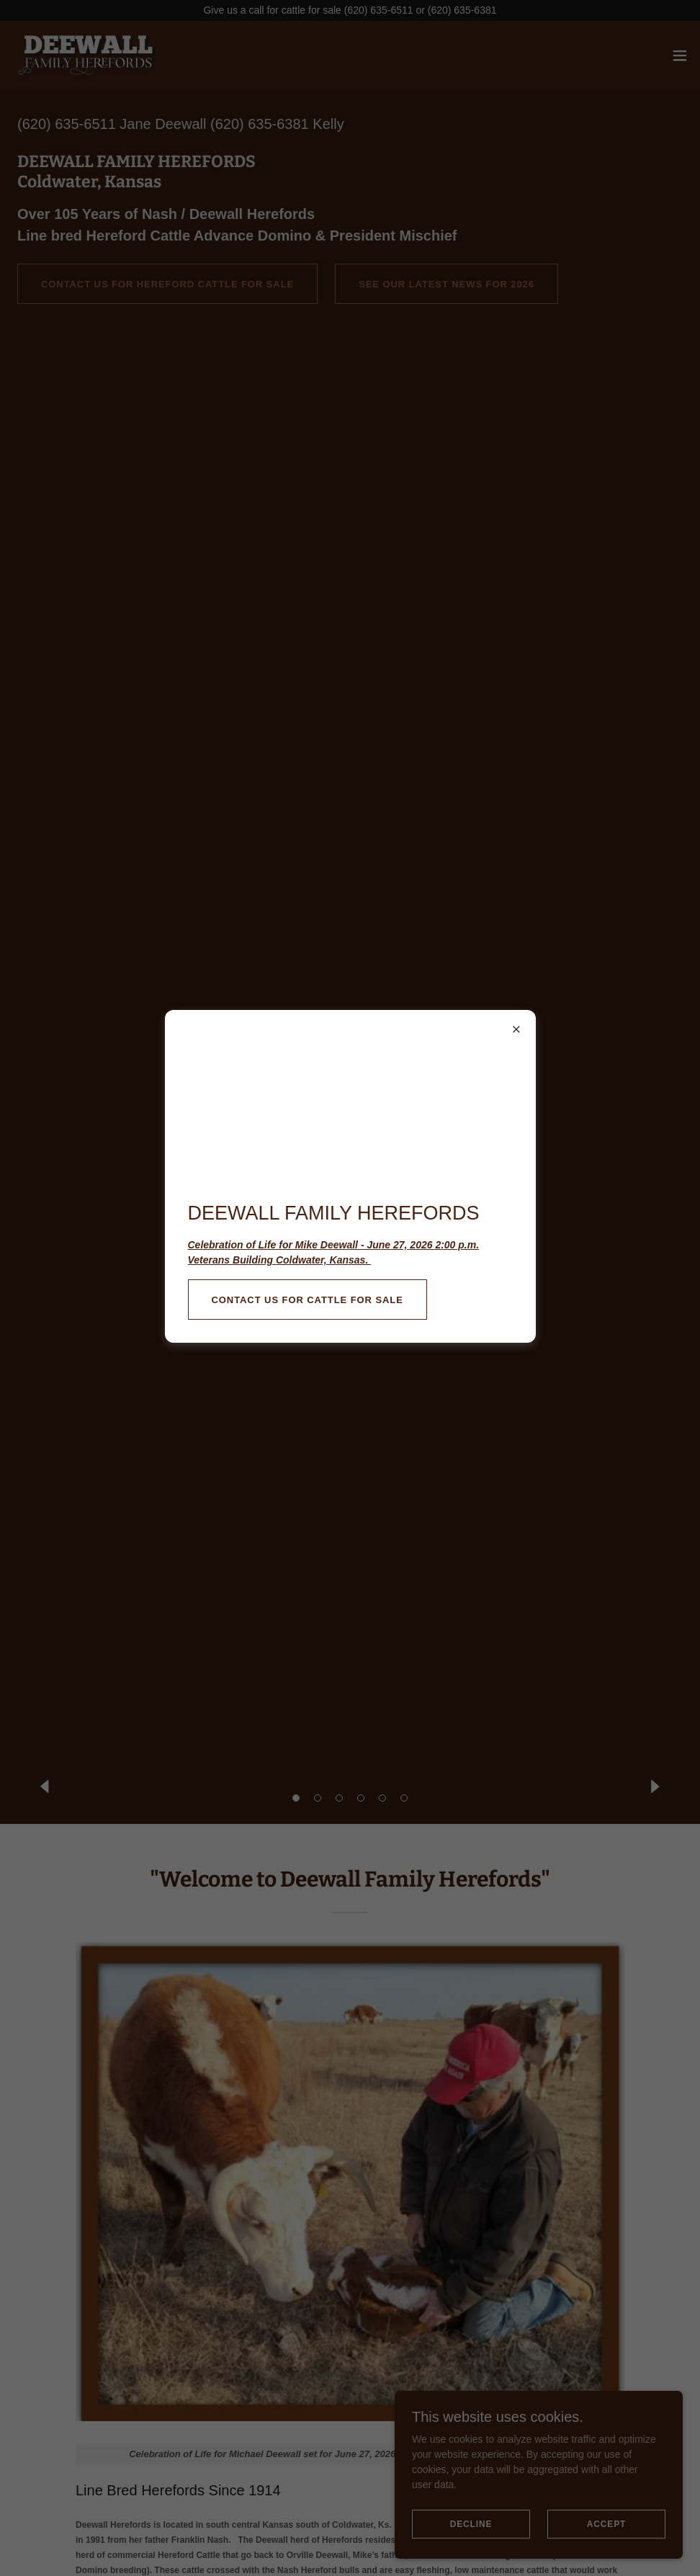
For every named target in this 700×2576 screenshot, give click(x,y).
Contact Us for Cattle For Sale (307, 1299)
